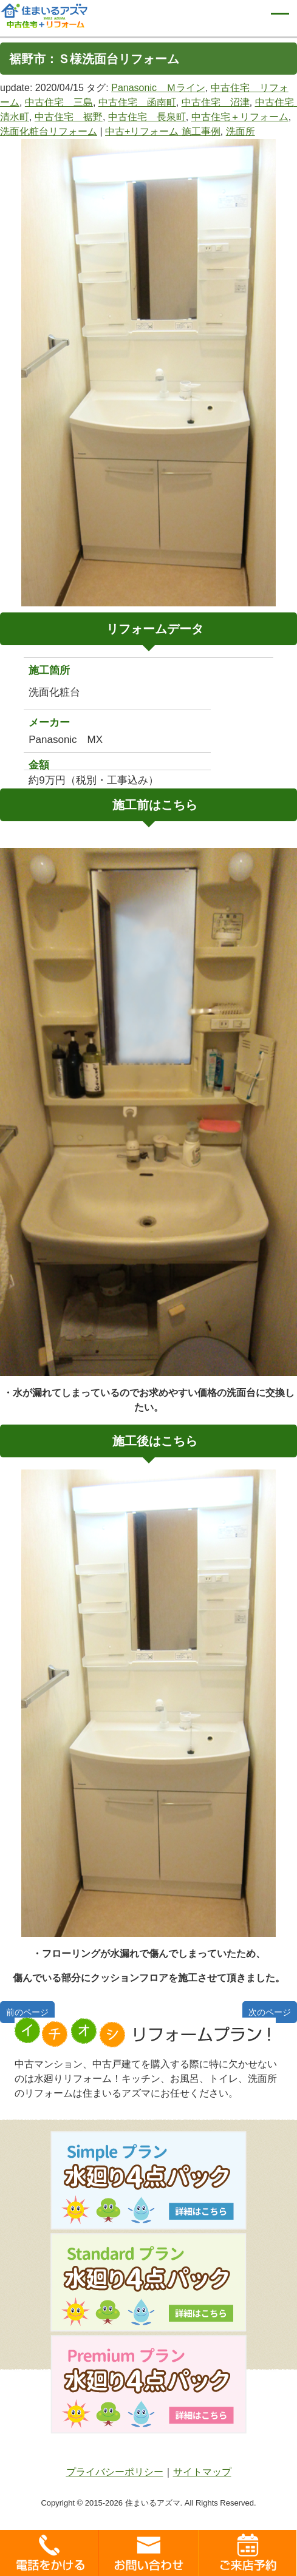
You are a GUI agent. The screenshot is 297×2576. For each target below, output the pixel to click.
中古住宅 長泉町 (147, 117)
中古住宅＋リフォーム (239, 117)
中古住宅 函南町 (137, 102)
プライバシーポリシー (114, 2472)
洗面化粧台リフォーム (48, 131)
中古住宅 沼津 (216, 102)
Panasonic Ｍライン (158, 88)
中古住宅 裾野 (69, 117)
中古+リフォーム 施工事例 (162, 131)
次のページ (269, 2012)
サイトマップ (202, 2472)
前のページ (27, 2012)
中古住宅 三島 (59, 102)
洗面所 (240, 131)
